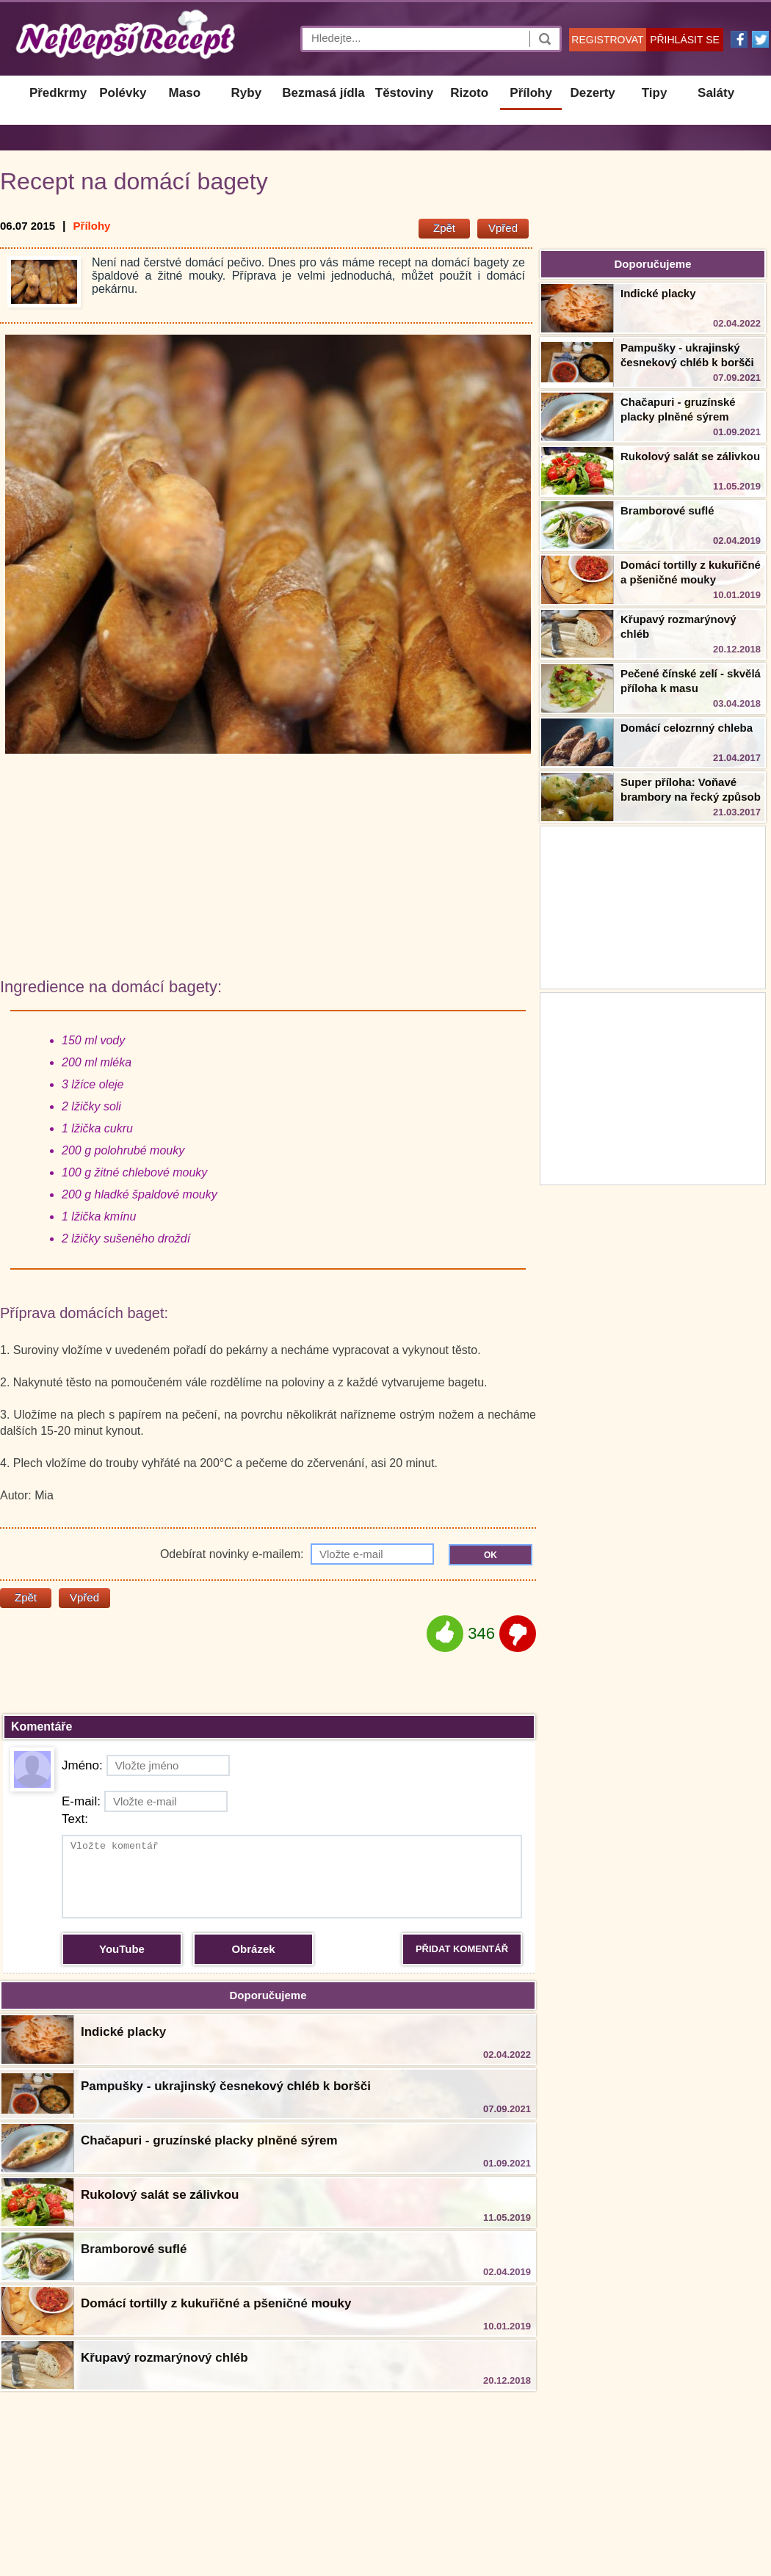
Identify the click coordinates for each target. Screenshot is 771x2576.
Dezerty (592, 93)
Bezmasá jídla (323, 93)
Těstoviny (404, 93)
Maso (184, 93)
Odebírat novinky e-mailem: (297, 1554)
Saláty (716, 93)
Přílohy (531, 93)
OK (490, 1555)
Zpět (444, 228)
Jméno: (146, 1765)
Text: (75, 1819)
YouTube (122, 1949)
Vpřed (503, 228)
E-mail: (145, 1801)
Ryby (246, 93)
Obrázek (253, 1949)
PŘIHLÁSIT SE (685, 40)
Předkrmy (58, 93)
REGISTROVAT (607, 40)
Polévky (122, 93)
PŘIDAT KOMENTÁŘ (462, 1948)
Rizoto (469, 93)
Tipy (654, 93)
